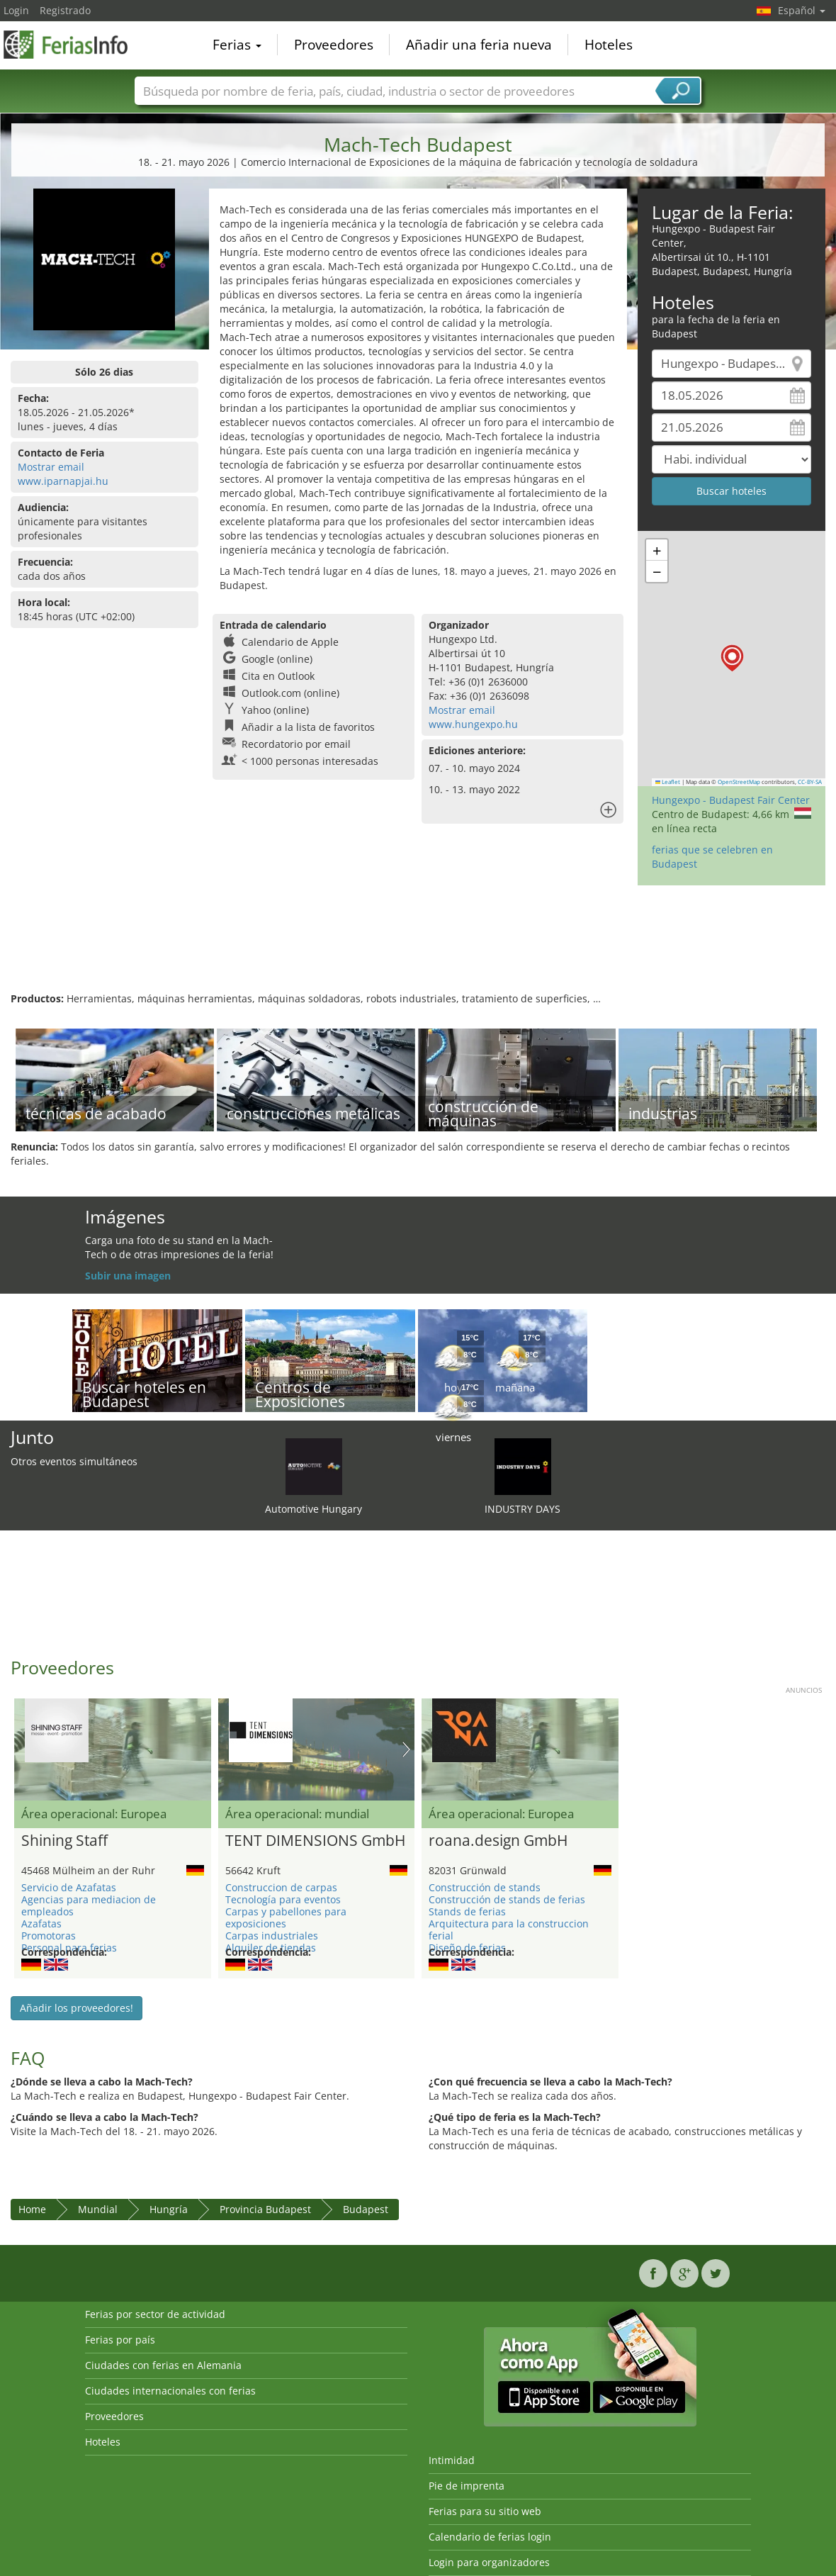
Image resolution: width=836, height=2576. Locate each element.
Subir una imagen (128, 1275)
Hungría (168, 2209)
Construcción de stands (485, 1887)
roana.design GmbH (498, 1841)
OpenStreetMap (739, 781)
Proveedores (333, 45)
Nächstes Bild (406, 1749)
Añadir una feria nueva (479, 45)
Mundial (98, 2209)
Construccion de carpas (281, 1887)
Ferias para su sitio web (485, 2511)
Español (801, 10)
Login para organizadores (489, 2562)
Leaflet (668, 781)
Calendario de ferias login (490, 2536)
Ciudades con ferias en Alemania (163, 2365)
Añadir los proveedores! (76, 2008)
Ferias (237, 45)
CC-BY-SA (810, 781)
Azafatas (41, 1923)
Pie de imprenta (466, 2485)
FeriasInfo (74, 44)
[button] (732, 658)
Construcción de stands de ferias (507, 1899)
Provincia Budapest (265, 2209)
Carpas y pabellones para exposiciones (285, 1917)
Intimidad (452, 2460)
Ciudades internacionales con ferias (170, 2390)
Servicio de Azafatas (68, 1887)
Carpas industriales (271, 1935)
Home (32, 2209)
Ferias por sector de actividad (155, 2314)
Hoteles (608, 45)
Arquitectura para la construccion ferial (509, 1929)
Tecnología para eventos (283, 1899)
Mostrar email (51, 467)
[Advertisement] (418, 946)
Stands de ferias (467, 1911)
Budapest (365, 2209)
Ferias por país (120, 2339)
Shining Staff (64, 1841)
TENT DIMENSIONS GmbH (315, 1841)
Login (16, 10)
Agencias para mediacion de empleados (88, 1905)
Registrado (65, 10)
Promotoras (48, 1935)
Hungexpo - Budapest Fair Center (731, 800)
